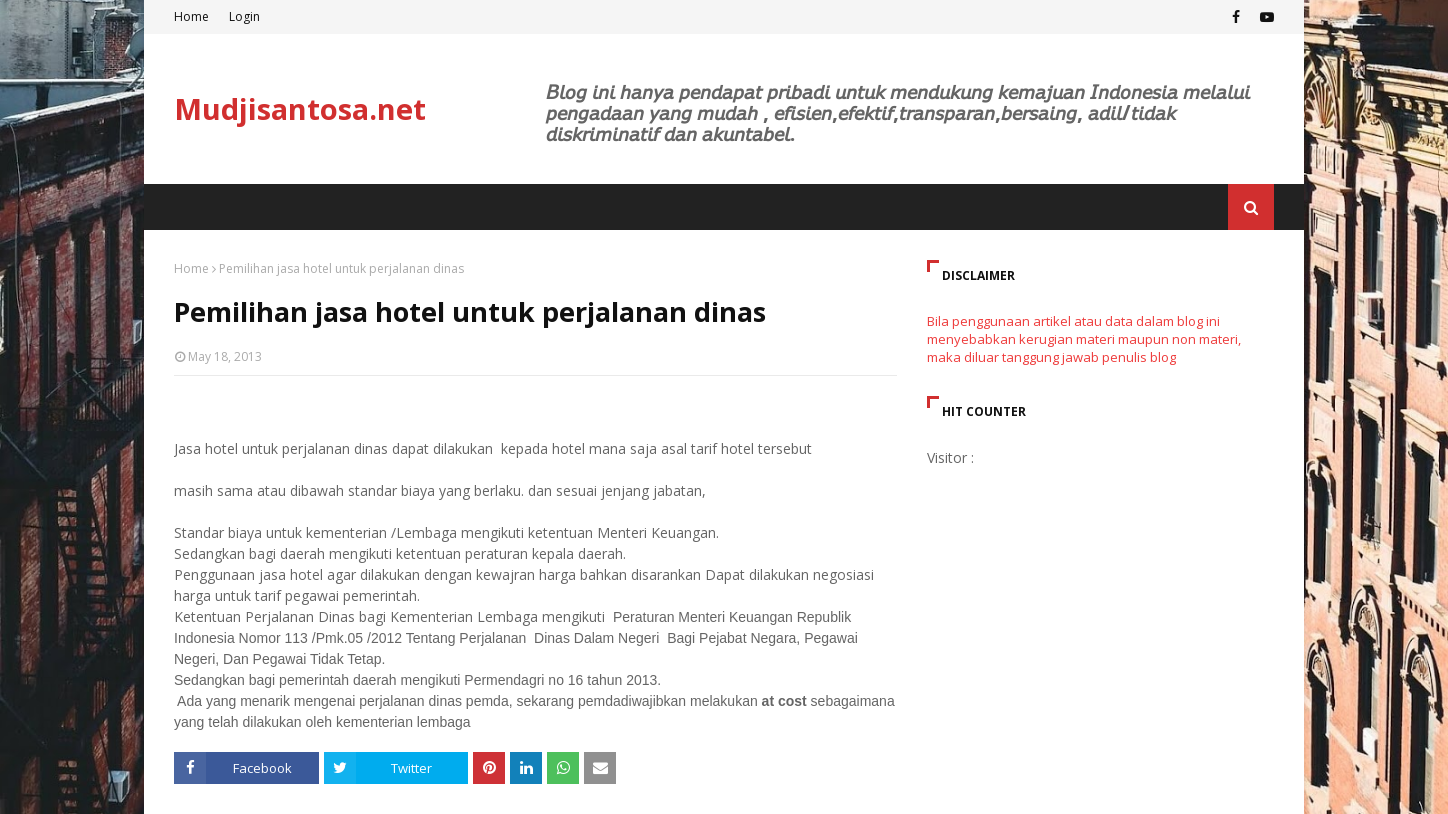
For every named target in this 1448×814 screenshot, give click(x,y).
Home (191, 16)
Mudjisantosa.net (300, 108)
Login (244, 16)
